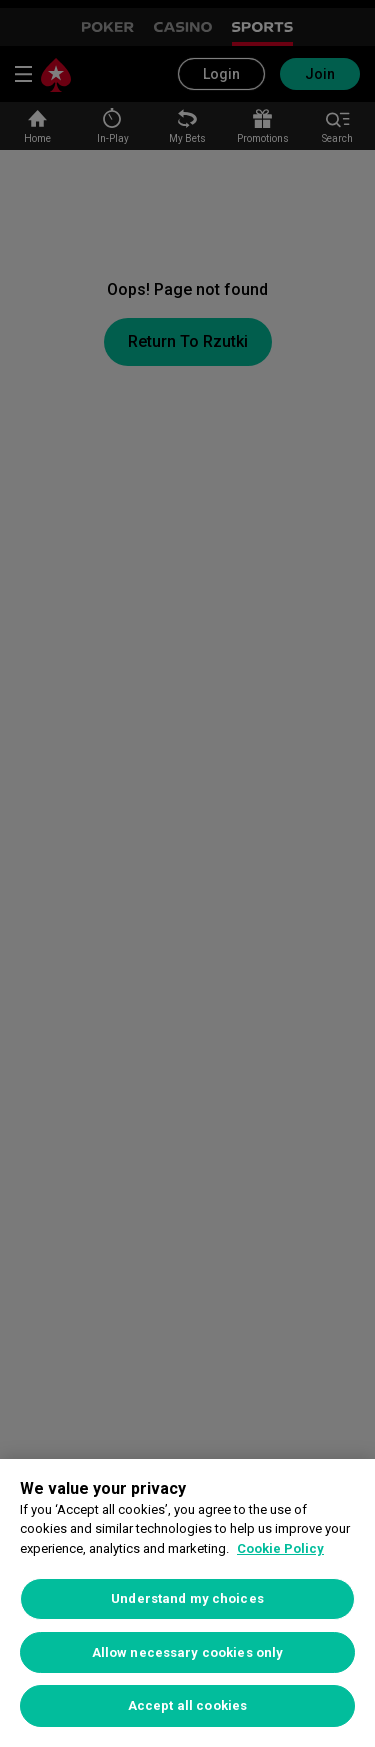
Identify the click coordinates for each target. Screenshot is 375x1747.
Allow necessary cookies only (188, 1652)
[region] (187, 1603)
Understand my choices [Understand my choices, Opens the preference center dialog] (187, 1598)
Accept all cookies (187, 1705)
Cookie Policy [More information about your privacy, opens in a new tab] (280, 1548)
